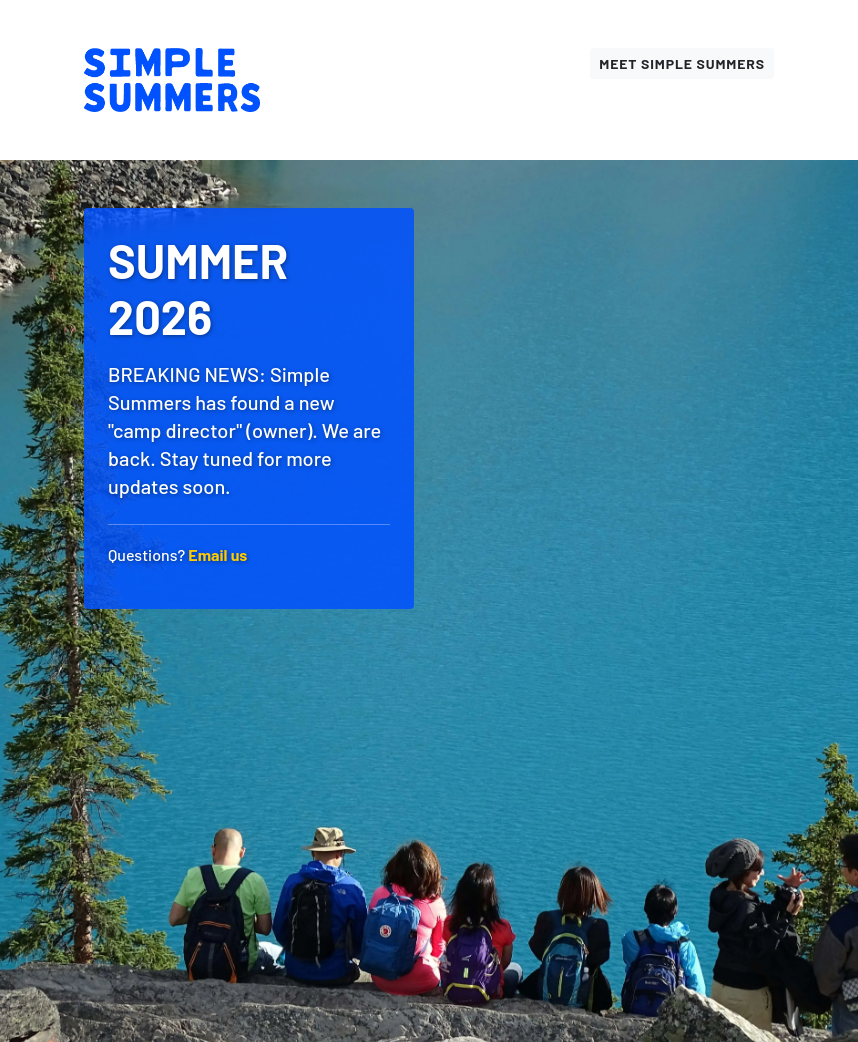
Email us (217, 554)
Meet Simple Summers (682, 63)
